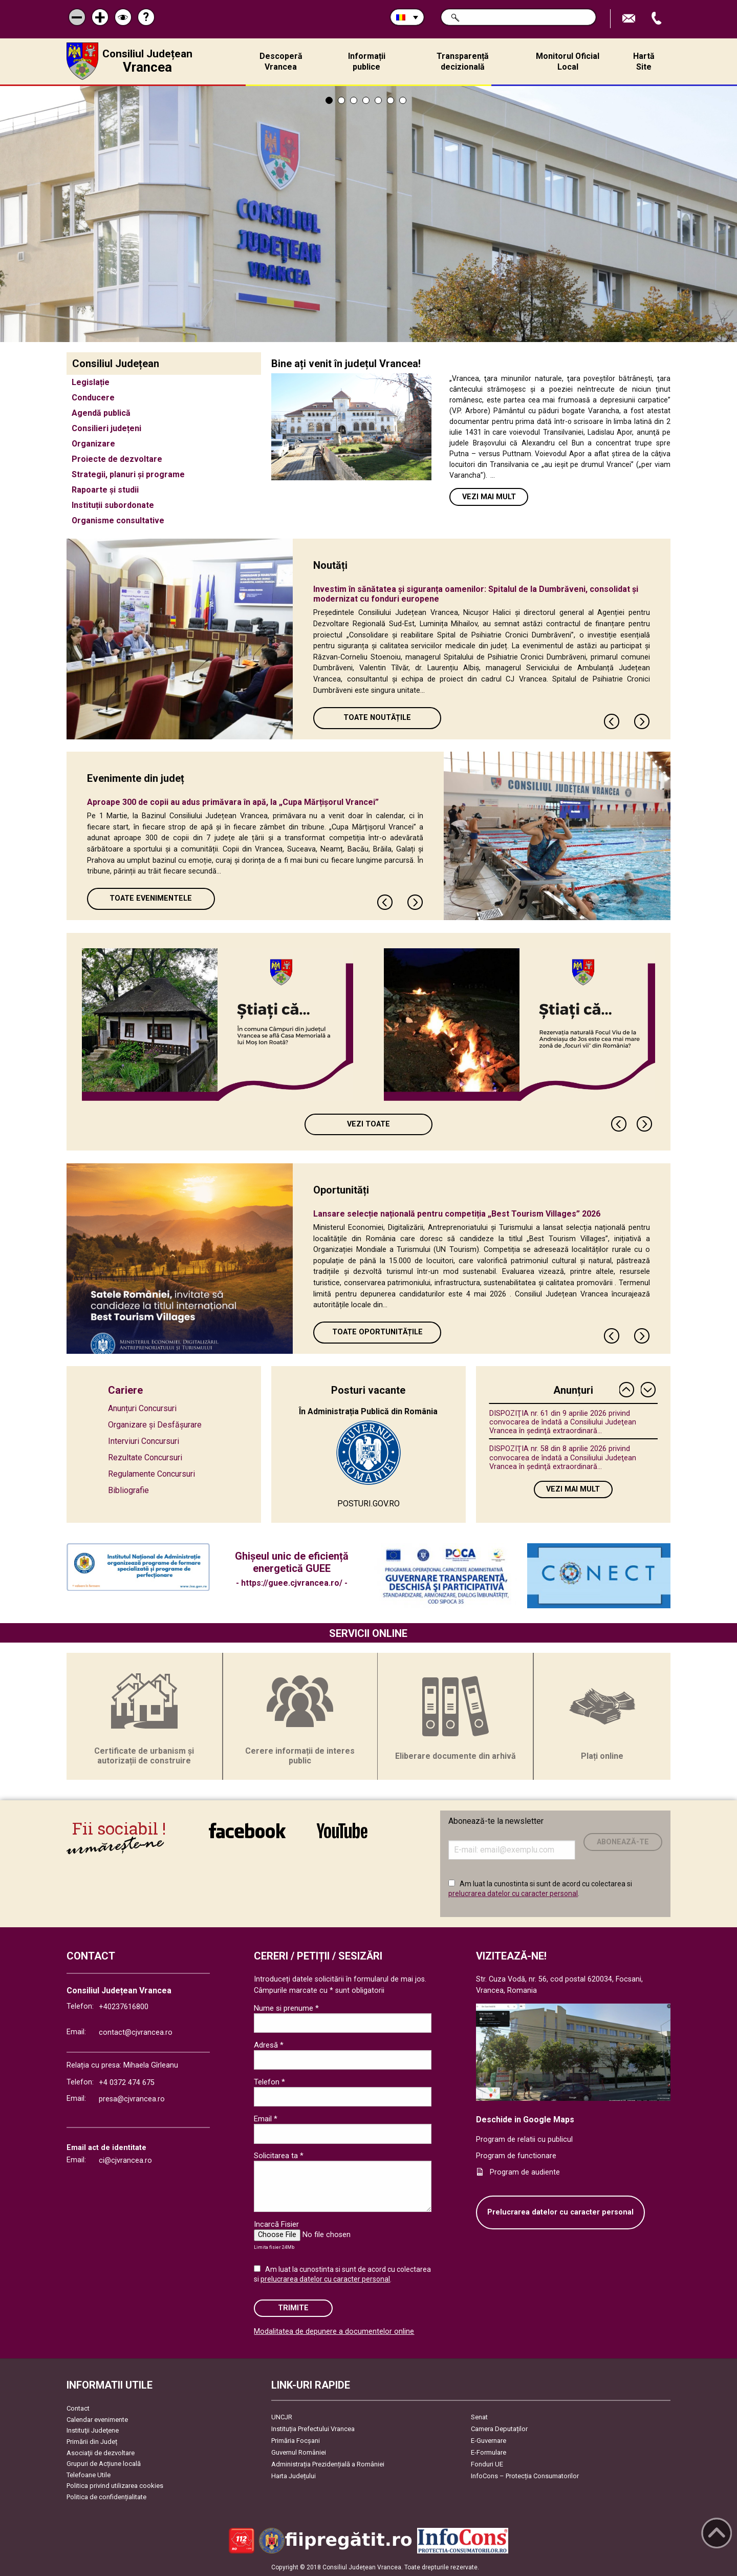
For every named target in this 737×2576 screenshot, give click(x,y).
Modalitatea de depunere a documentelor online (334, 2331)
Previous (612, 721)
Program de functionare (516, 2156)
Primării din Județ (92, 2441)
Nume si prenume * (286, 2008)
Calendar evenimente (97, 2419)
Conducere (93, 397)
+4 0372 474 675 (127, 2082)
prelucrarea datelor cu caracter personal (513, 1893)
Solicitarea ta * (279, 2155)
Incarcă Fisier (276, 2224)
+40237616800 (123, 2007)
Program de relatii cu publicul (524, 2139)
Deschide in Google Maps (525, 2119)
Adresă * (269, 2045)
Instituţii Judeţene (93, 2430)
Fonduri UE (487, 2464)
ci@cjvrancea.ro (125, 2160)
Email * (265, 2118)
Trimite (293, 2308)
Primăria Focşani (295, 2440)
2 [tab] (341, 100)
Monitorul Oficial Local (567, 61)
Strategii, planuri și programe (128, 474)
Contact (78, 2408)
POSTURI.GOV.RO (368, 1503)
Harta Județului (293, 2476)
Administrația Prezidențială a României (327, 2464)
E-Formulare (488, 2452)
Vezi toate (368, 1124)
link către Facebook (247, 1830)
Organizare (93, 444)
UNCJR (281, 2417)
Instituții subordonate (113, 505)
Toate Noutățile (377, 717)
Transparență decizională (463, 61)
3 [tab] (353, 100)
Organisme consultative (118, 520)
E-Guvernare (488, 2440)
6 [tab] (390, 100)
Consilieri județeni (106, 428)
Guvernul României (298, 2452)
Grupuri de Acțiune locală (104, 2463)
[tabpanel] (368, 214)
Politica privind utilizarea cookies (115, 2485)
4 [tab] (366, 100)
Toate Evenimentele (151, 898)
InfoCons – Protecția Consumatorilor (525, 2476)
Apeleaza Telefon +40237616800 (657, 19)
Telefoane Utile (89, 2475)
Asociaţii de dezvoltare (101, 2453)
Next (642, 721)
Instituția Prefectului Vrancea (313, 2429)
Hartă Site (644, 61)
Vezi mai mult (489, 497)
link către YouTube (342, 1830)
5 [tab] (378, 100)
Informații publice (366, 61)
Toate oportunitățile (377, 1332)
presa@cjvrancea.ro (132, 2099)
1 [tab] (329, 100)
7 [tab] (402, 100)
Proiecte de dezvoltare (117, 459)
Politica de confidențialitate (106, 2497)
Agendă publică (101, 413)
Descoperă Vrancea (280, 61)
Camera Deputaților (499, 2429)
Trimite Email (630, 19)
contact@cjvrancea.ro (135, 2032)
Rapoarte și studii (105, 490)
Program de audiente (525, 2172)
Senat (479, 2417)
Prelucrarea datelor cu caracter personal (560, 2212)
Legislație (91, 382)
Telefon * (269, 2082)
